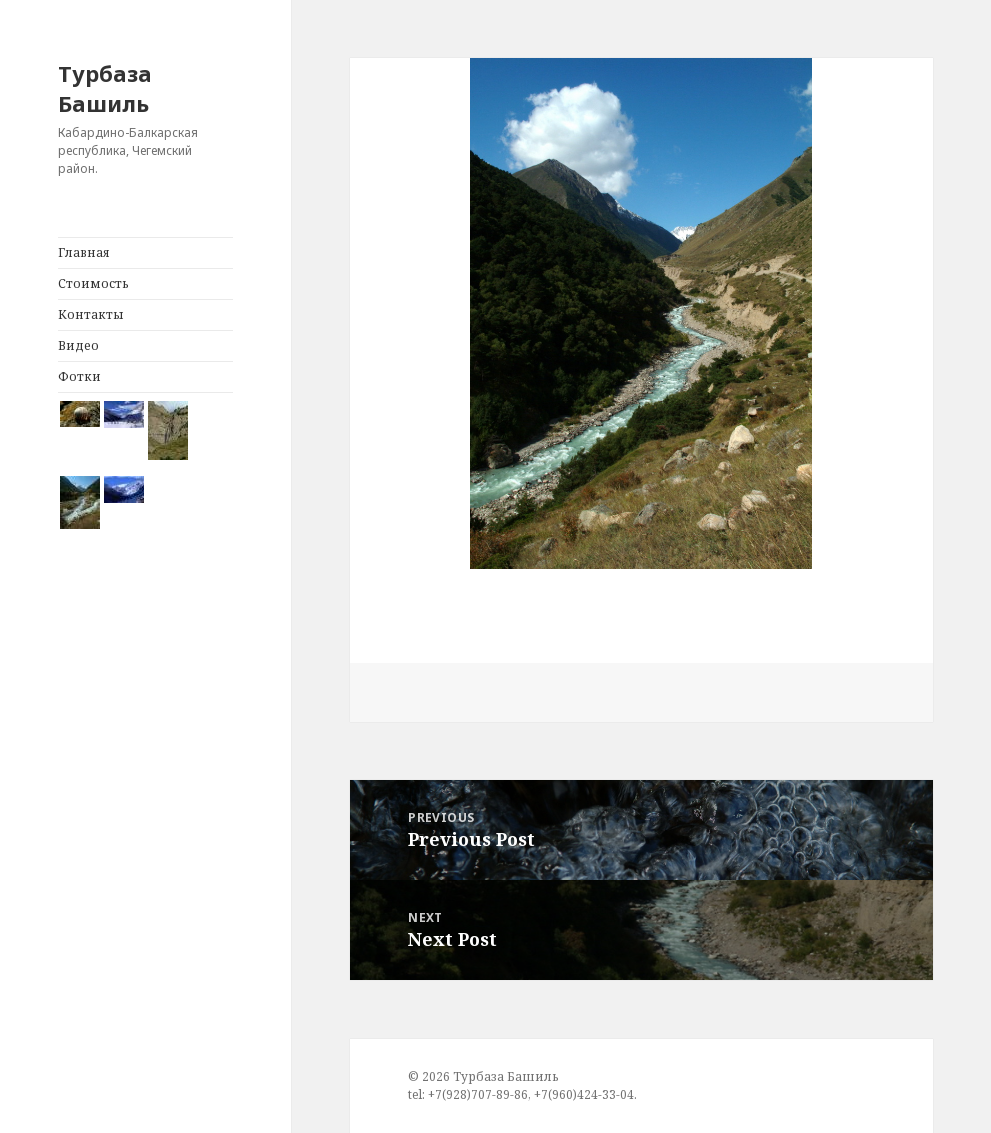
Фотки (79, 376)
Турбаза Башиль (105, 88)
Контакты (91, 314)
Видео (78, 345)
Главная (84, 252)
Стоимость (93, 283)
